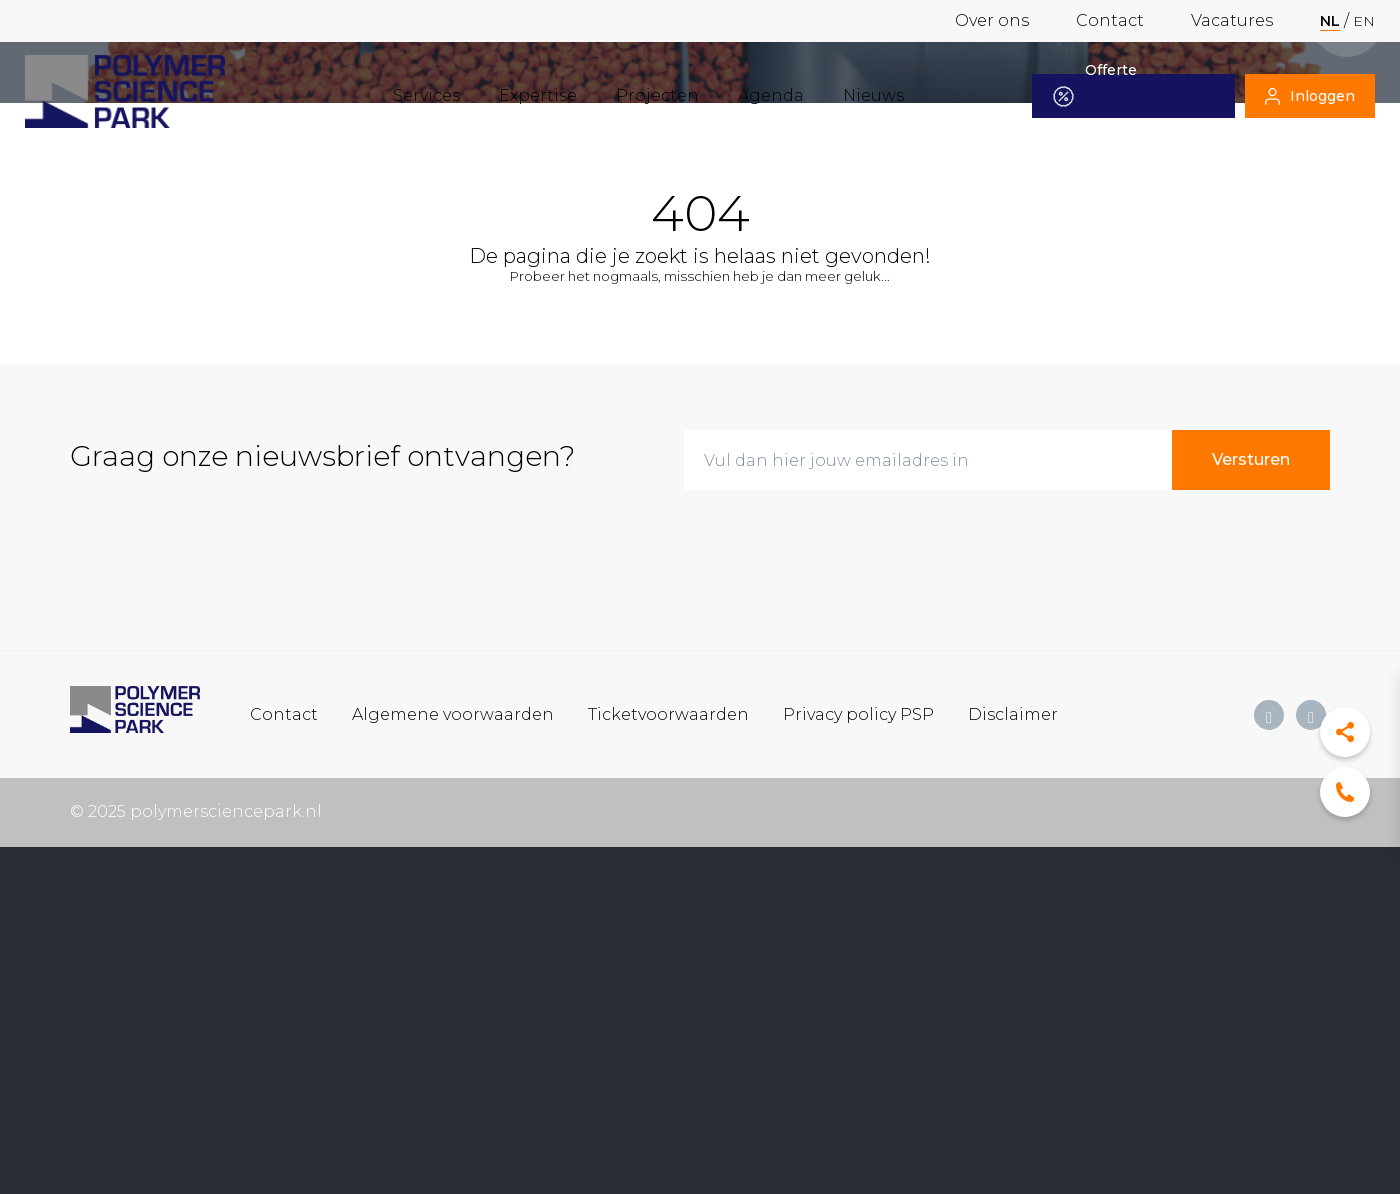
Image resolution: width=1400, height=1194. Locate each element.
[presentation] (836, 545)
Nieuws (873, 95)
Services (426, 95)
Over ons (992, 20)
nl (1330, 21)
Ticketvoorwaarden (668, 713)
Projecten (657, 95)
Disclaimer (1013, 713)
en (1364, 21)
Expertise (538, 95)
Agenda (771, 95)
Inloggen (1310, 96)
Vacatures (1232, 20)
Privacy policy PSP (858, 713)
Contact (1110, 20)
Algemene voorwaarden (453, 713)
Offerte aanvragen (1106, 96)
